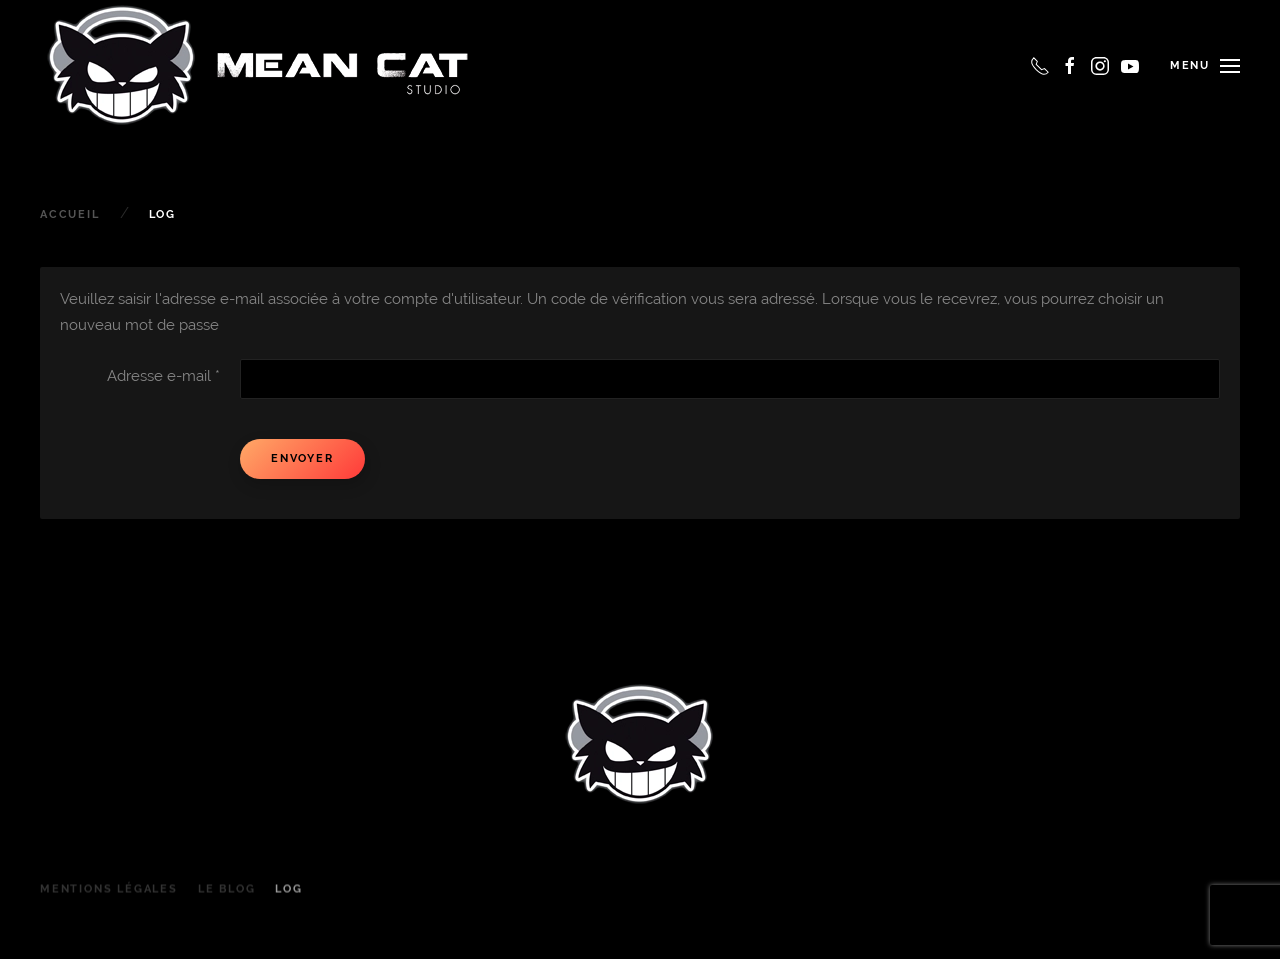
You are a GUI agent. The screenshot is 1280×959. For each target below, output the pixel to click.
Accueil (70, 214)
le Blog (227, 899)
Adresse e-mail (163, 376)
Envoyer (302, 458)
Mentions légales (109, 899)
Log (288, 899)
